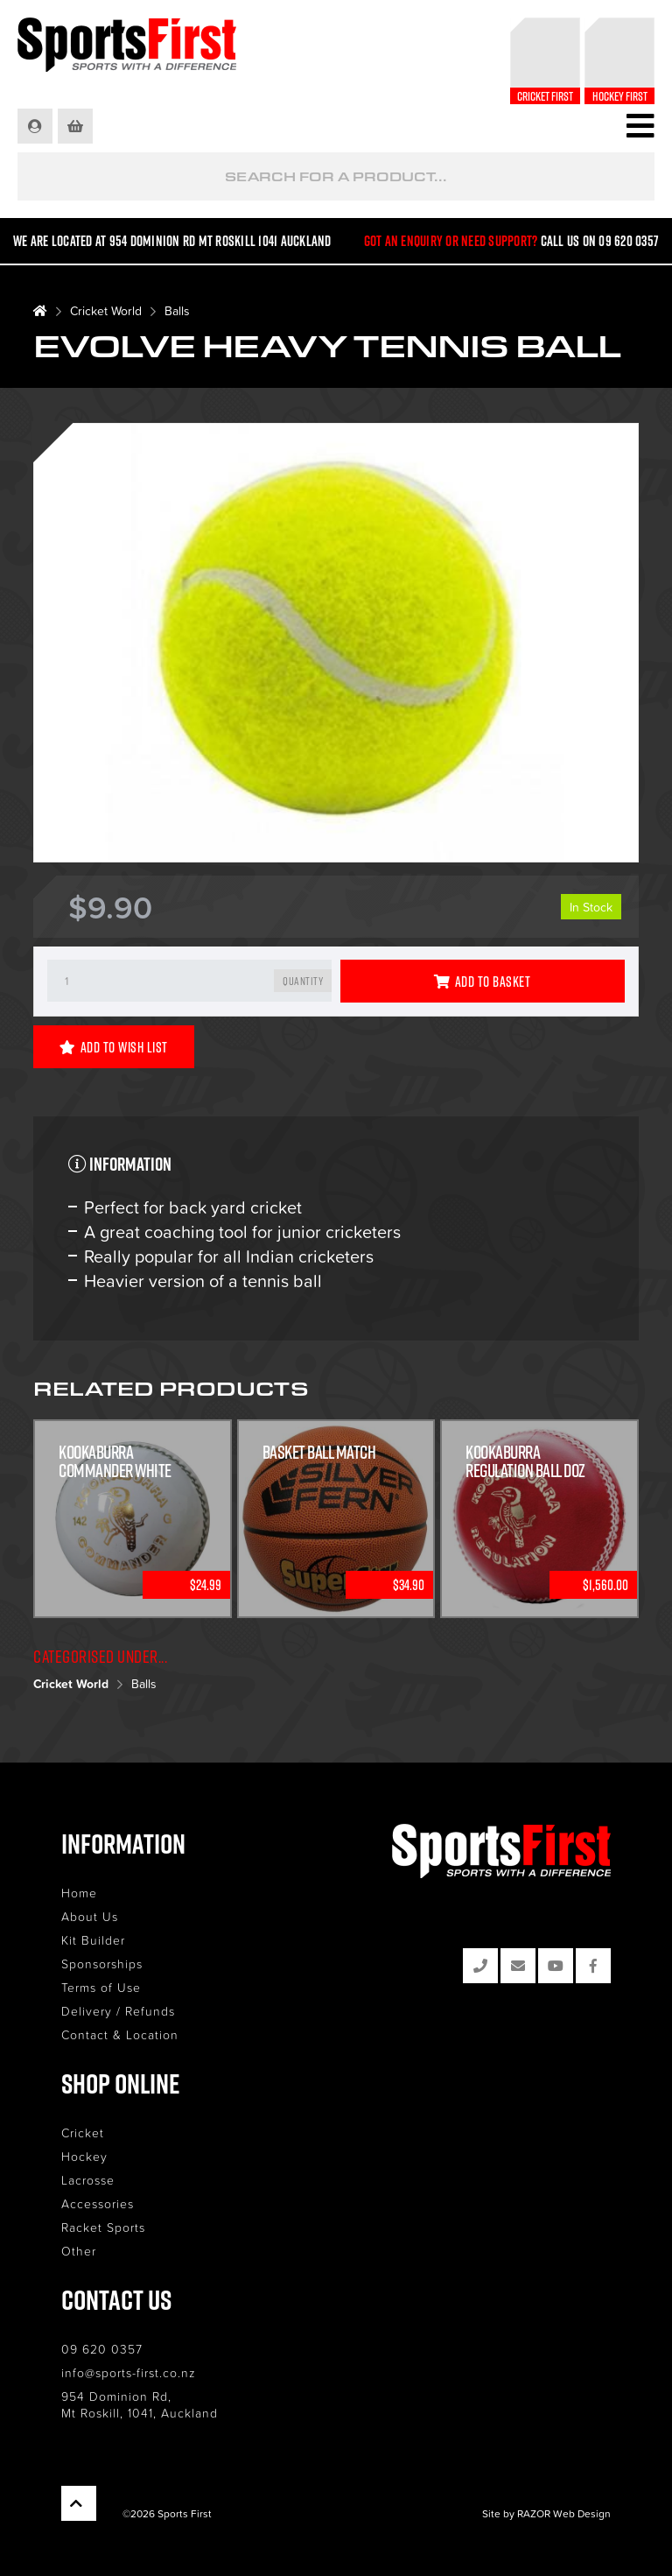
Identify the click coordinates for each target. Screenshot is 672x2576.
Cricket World (106, 310)
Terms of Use (101, 1987)
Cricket (82, 2132)
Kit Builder (93, 1940)
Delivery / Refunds (118, 2010)
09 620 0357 (102, 2348)
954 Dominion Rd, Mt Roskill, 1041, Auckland (139, 2404)
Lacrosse (88, 2179)
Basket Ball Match (319, 1452)
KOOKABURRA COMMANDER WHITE (115, 1461)
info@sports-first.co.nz (128, 2372)
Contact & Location (119, 2034)
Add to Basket (482, 981)
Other (78, 2250)
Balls (177, 310)
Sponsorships (102, 1963)
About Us (89, 1916)
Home (79, 1892)
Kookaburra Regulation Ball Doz (525, 1461)
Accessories (97, 2203)
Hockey (84, 2156)
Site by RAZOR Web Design (546, 2513)
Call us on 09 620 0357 (600, 240)
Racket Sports (103, 2227)
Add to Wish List (114, 1047)
